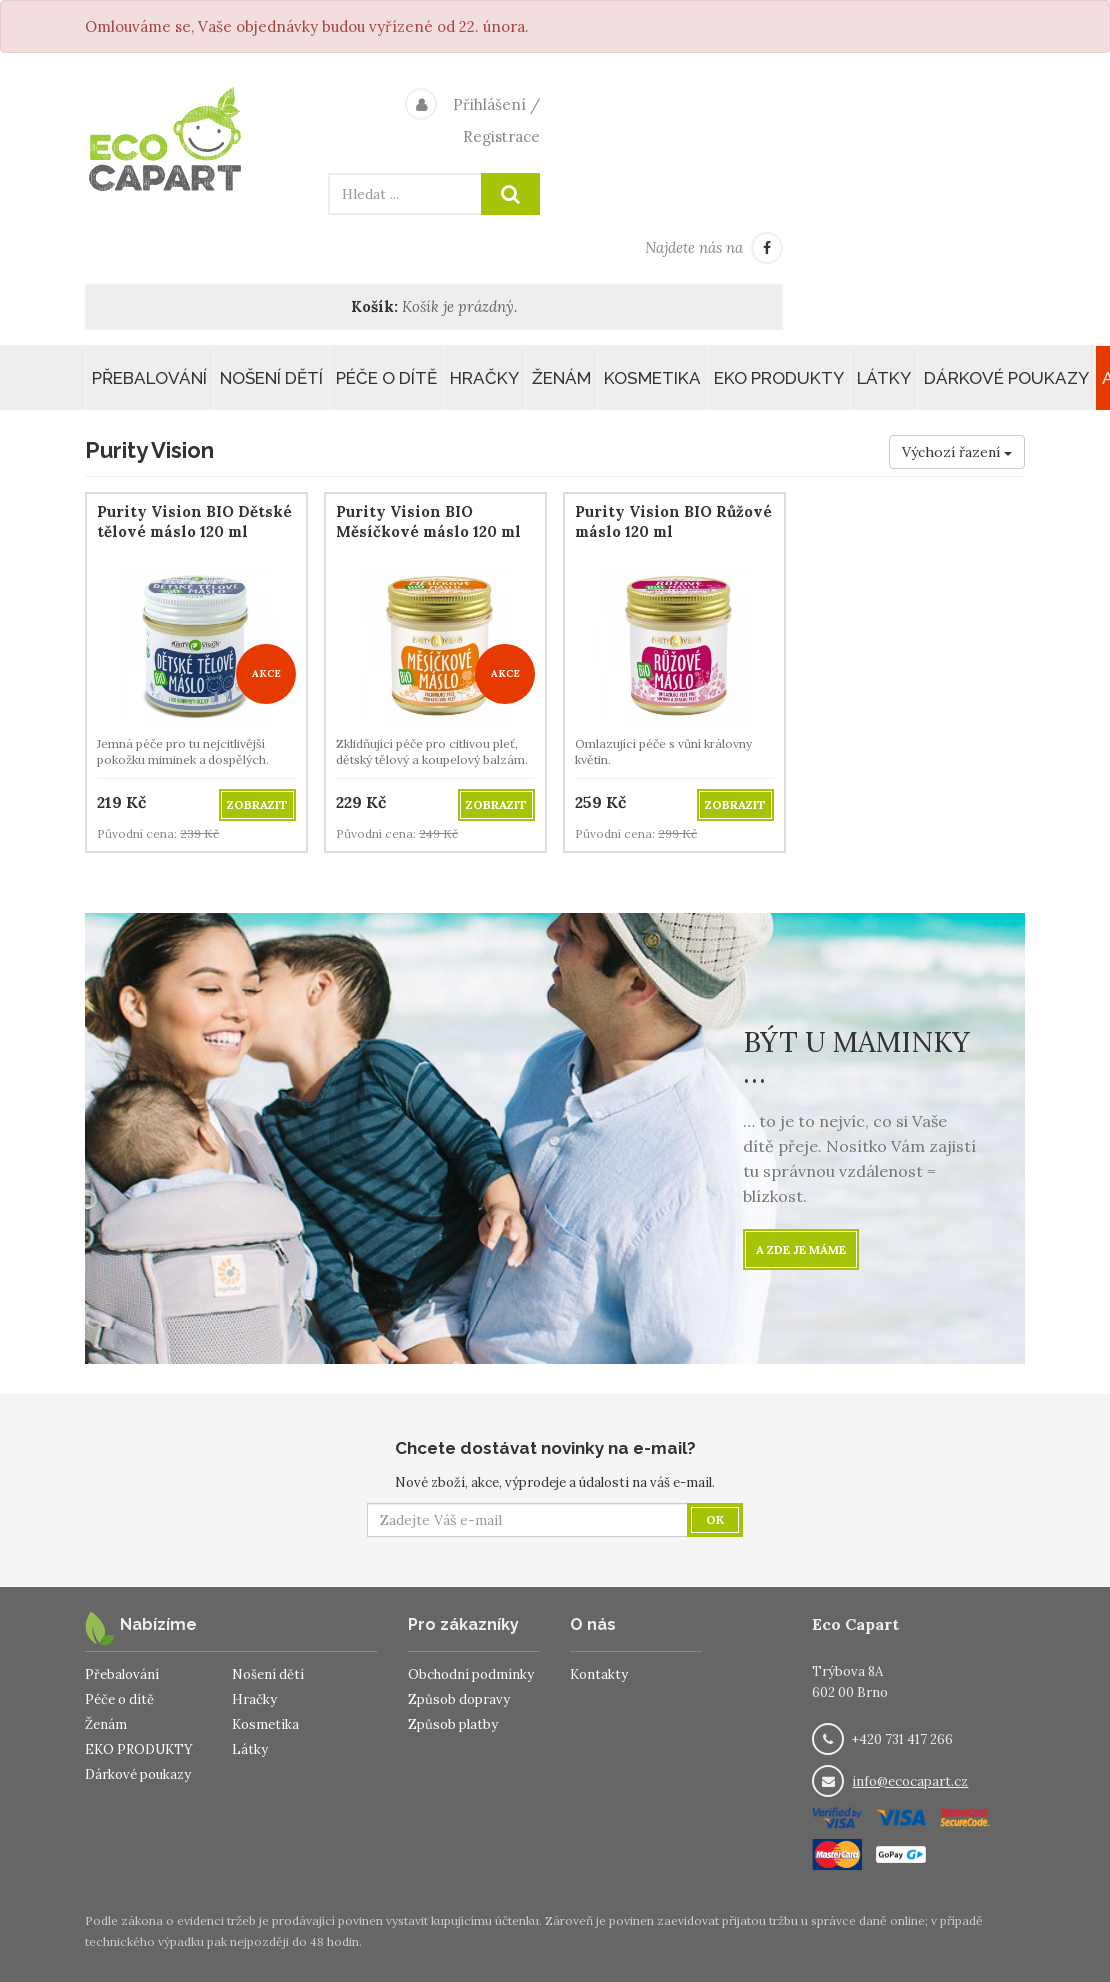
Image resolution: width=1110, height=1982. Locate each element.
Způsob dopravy (459, 1699)
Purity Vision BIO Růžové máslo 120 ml (673, 521)
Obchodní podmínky (471, 1674)
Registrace (501, 136)
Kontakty (599, 1674)
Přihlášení (489, 104)
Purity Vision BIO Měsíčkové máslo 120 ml (428, 521)
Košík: (374, 306)
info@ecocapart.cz (910, 1781)
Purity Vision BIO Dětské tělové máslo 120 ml (194, 521)
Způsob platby (453, 1724)
